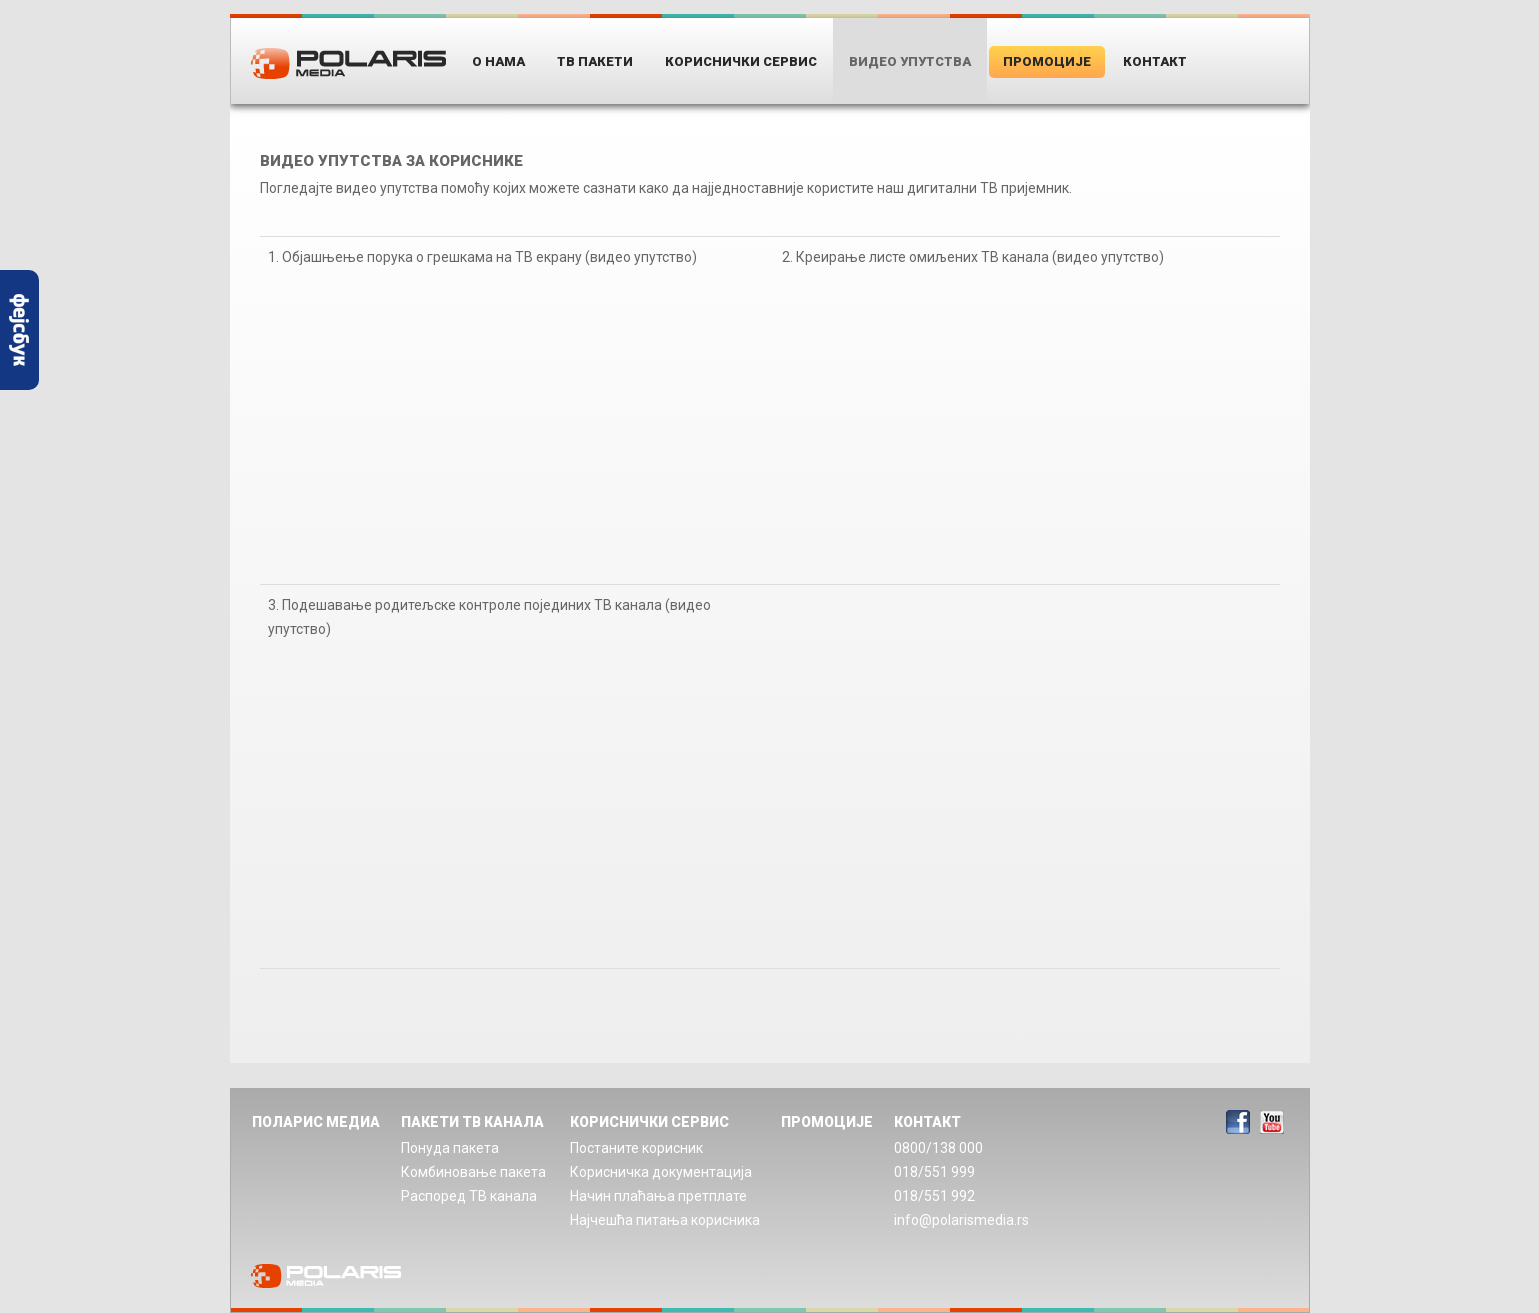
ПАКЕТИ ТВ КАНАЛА (472, 1122)
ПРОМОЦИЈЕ (827, 1122)
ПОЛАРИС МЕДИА (316, 1122)
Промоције (1047, 61)
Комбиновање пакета (473, 1172)
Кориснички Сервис (741, 61)
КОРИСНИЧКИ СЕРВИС (649, 1122)
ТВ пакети (595, 61)
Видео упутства (910, 61)
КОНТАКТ (927, 1122)
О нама (498, 61)
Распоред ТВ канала (469, 1196)
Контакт (1155, 61)
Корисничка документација (661, 1172)
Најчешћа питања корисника (665, 1220)
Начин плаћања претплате (658, 1196)
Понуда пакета (450, 1148)
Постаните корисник (636, 1148)
